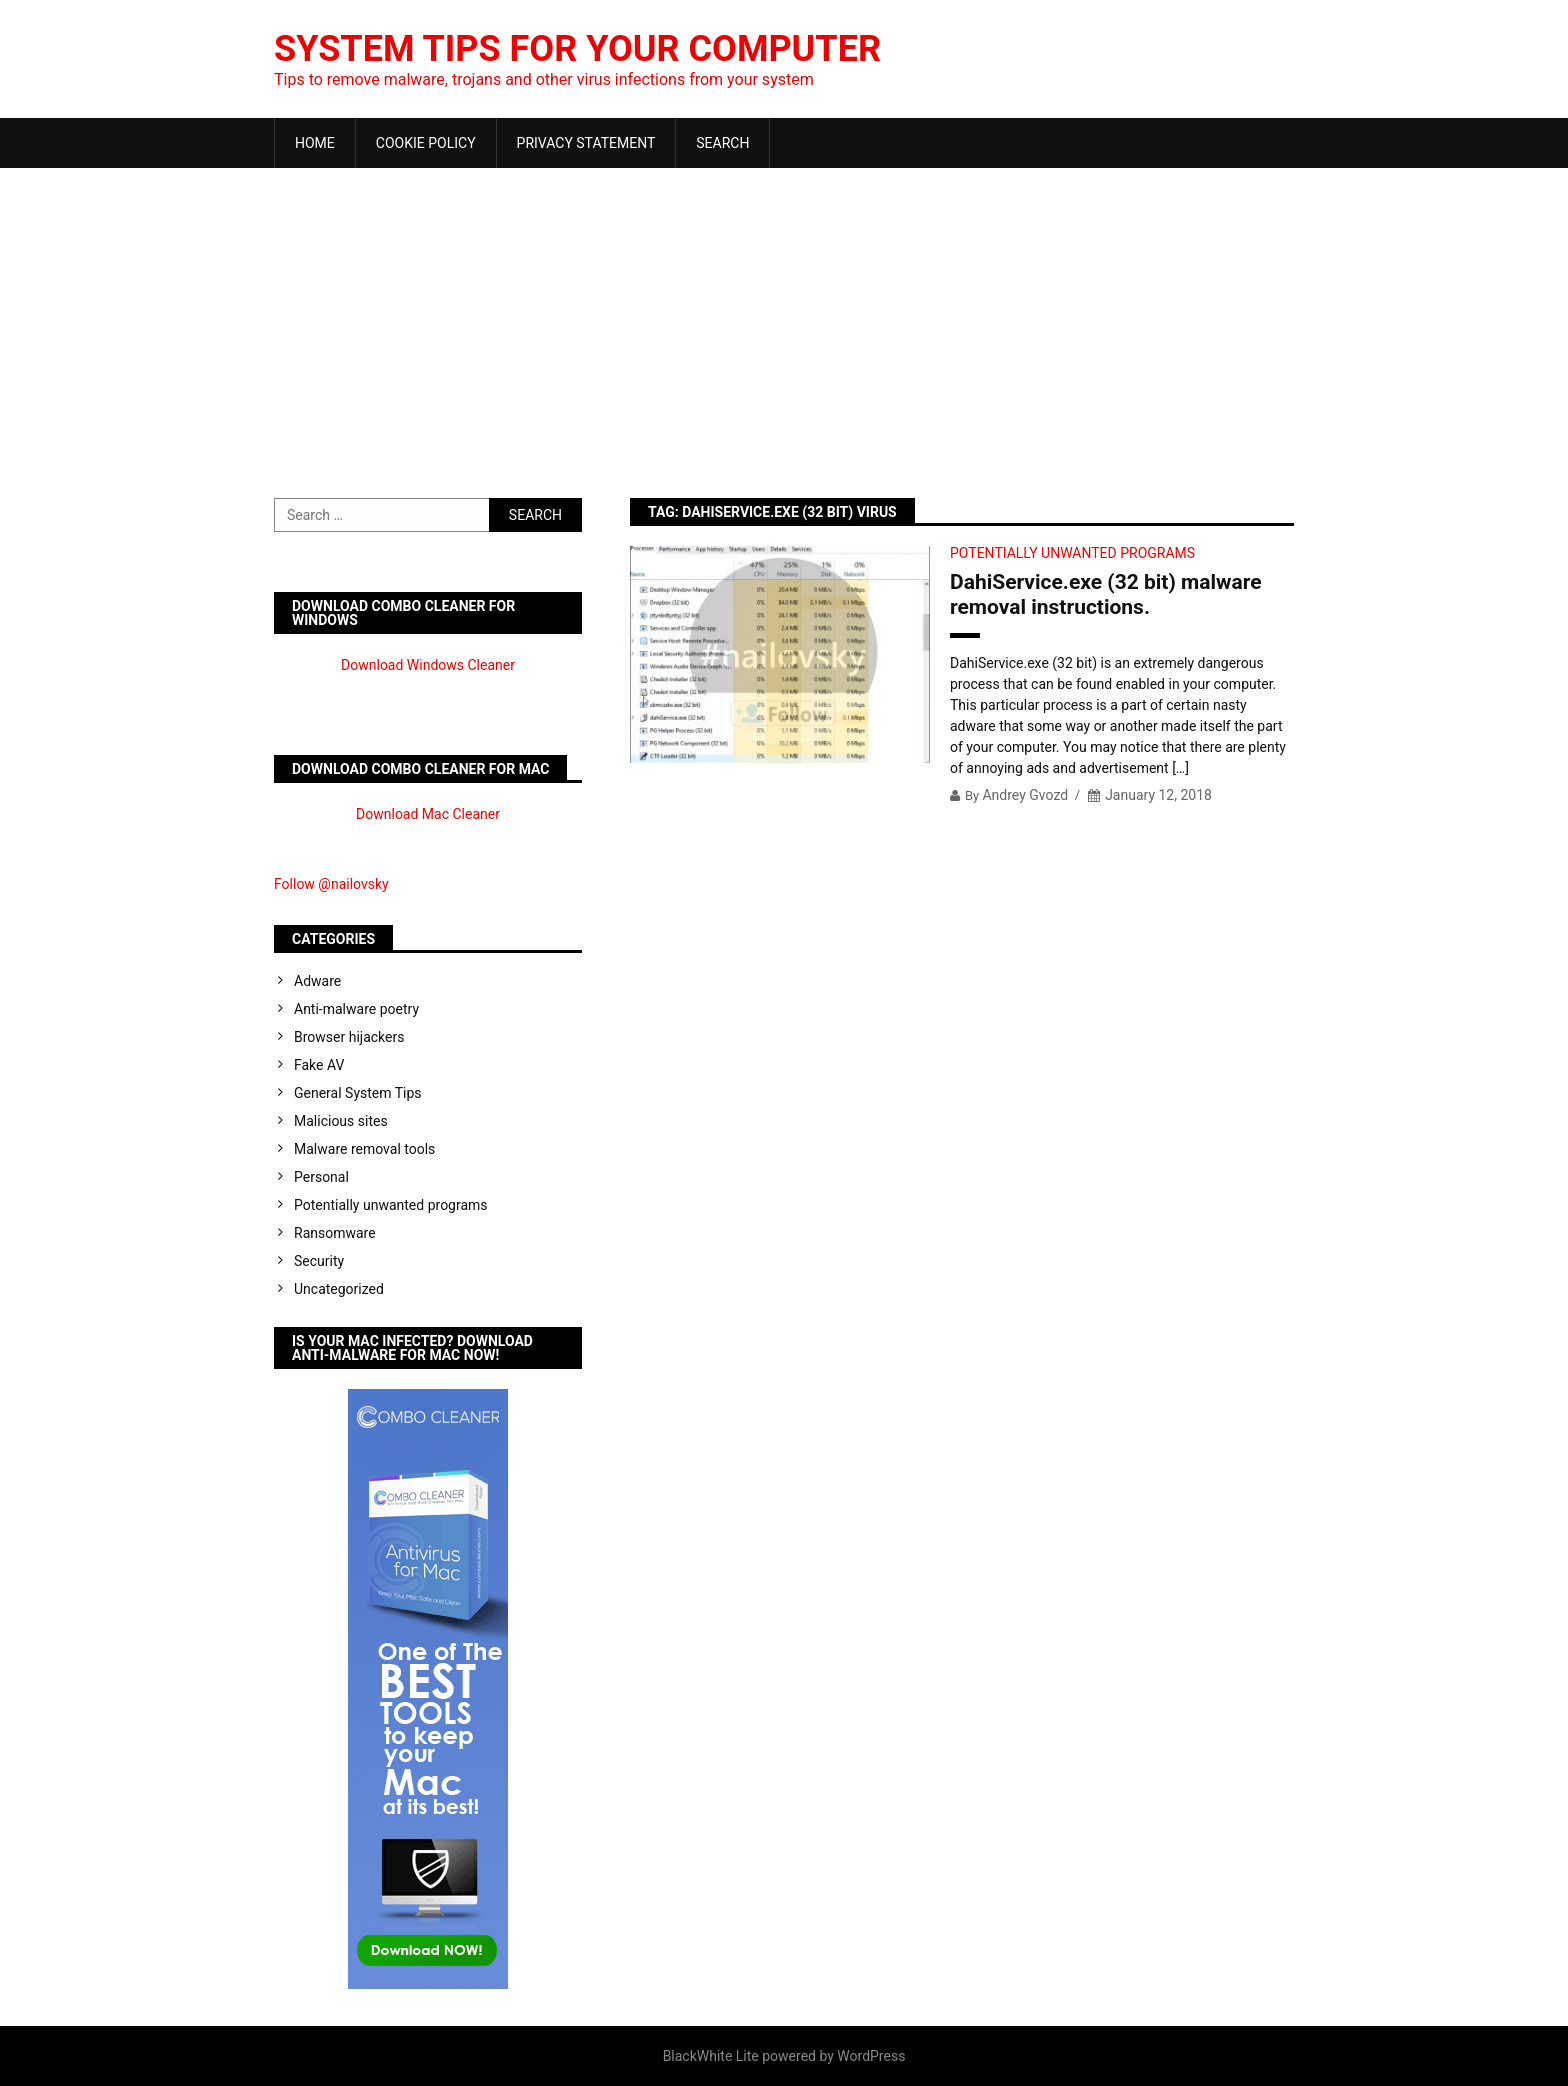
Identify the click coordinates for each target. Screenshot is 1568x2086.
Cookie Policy (426, 143)
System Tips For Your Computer (577, 49)
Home (315, 143)
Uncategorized (339, 1289)
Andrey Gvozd (1025, 795)
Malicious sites (341, 1121)
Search (722, 143)
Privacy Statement (586, 143)
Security (319, 1261)
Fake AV (319, 1065)
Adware (317, 981)
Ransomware (335, 1233)
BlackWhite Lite (711, 2056)
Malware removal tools (364, 1149)
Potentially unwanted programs (1072, 553)
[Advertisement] (784, 318)
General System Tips (358, 1093)
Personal (321, 1177)
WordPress (871, 2056)
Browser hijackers (349, 1037)
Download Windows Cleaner (428, 665)
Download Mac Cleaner (428, 814)
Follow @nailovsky (331, 884)
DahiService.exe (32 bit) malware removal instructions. (1106, 594)
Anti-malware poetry (356, 1009)
